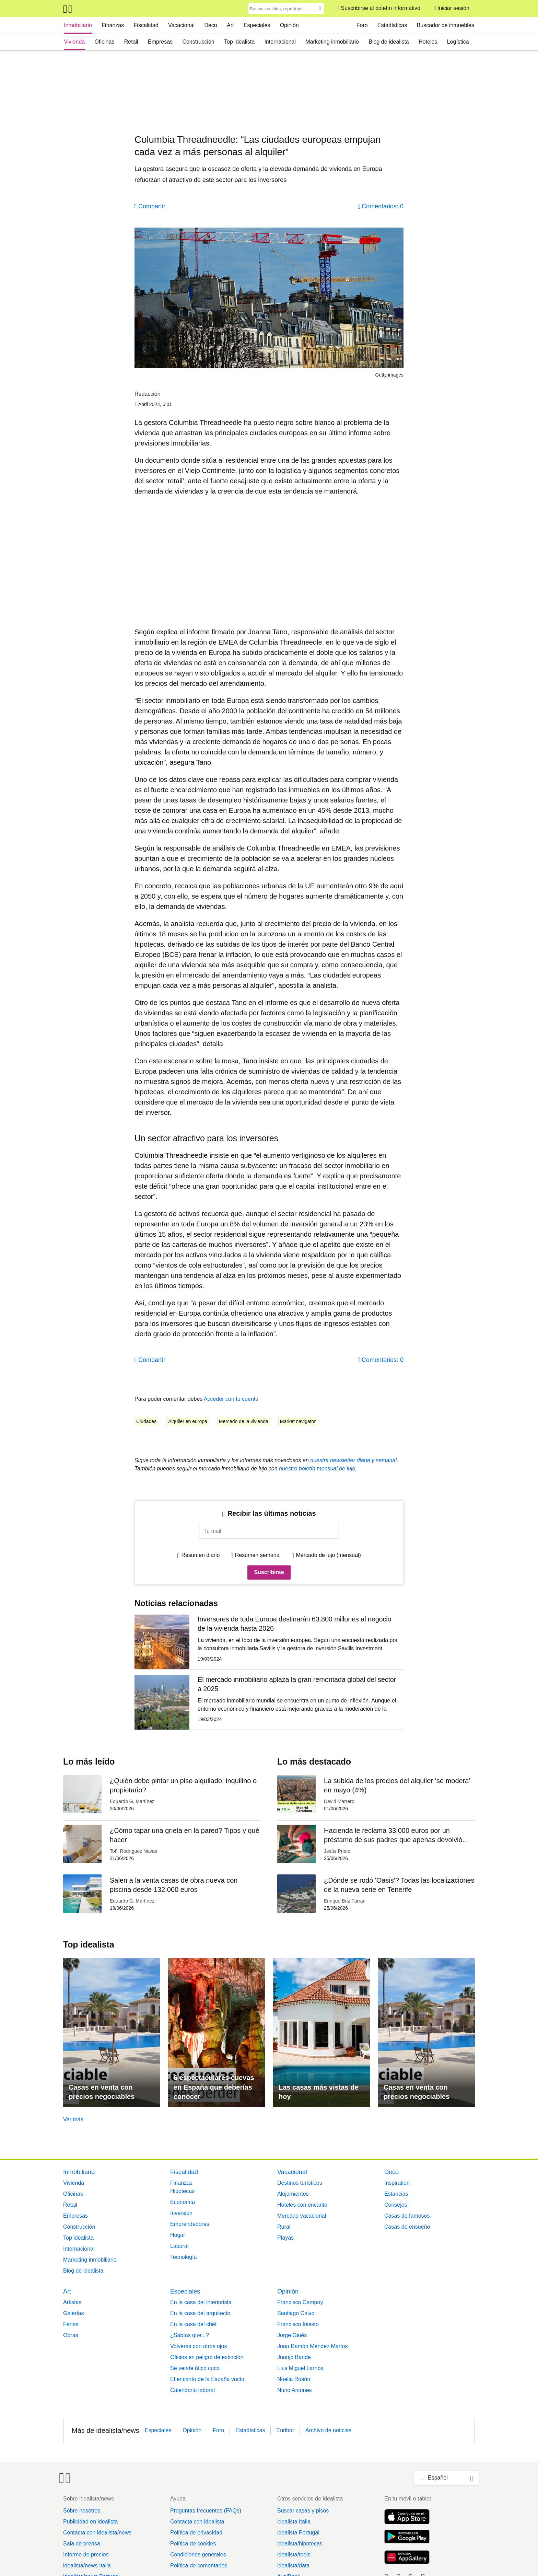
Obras (70, 2335)
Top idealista (239, 42)
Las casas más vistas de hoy (318, 2091)
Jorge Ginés (292, 2335)
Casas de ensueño (407, 2227)
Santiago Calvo (296, 2313)
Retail (131, 42)
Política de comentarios (198, 2565)
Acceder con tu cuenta (231, 1399)
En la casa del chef (193, 2324)
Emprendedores (189, 2224)
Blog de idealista (389, 42)
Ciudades (146, 1421)
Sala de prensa (81, 2543)
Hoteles (428, 42)
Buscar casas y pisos (303, 2511)
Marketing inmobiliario (332, 42)
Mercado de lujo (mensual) (328, 1555)
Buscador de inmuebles (445, 25)
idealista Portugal (298, 2532)
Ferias (70, 2324)
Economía (182, 2202)
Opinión (289, 25)
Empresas (160, 42)
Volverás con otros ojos (198, 2346)
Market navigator (298, 1421)
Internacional (280, 42)
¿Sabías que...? (189, 2335)
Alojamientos (293, 2194)
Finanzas (113, 25)
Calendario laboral (192, 2390)
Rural (283, 2227)
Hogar (177, 2235)
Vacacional (181, 25)
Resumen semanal (258, 1555)
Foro (362, 25)
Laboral (179, 2246)
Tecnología (183, 2257)
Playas (285, 2238)
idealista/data (293, 2565)
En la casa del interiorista (201, 2302)
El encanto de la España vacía (207, 2379)
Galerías (73, 2313)
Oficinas (105, 42)
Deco (210, 25)
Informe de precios (86, 2554)
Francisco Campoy (300, 2302)
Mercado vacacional (301, 2216)
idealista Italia (294, 2522)
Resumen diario (200, 1555)
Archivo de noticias (328, 2430)
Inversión (181, 2213)
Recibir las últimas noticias (271, 1513)
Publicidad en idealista (90, 2522)
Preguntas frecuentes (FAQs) (205, 2511)
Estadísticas (392, 25)
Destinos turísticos (299, 2183)
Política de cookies (193, 2543)
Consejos (395, 2205)
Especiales (257, 25)
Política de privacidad (196, 2532)
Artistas (72, 2302)
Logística (458, 42)
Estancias (396, 2194)
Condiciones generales (198, 2554)
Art (230, 25)
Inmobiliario (78, 25)
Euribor (285, 2430)
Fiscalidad (146, 25)
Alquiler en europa (187, 1421)
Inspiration (397, 2183)
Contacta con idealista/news (97, 2532)
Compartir (151, 206)
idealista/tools (294, 2554)
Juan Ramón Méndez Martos (312, 2346)
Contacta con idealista (197, 2522)
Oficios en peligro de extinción (206, 2357)
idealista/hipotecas (300, 2543)
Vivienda (74, 42)
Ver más (73, 2119)
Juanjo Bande (294, 2357)
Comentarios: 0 (383, 206)
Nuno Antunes (294, 2390)
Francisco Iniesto (298, 2324)
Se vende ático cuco (195, 2368)
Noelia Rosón (293, 2379)
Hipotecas (182, 2191)
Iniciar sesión (453, 8)
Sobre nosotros (82, 2511)
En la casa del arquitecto (200, 2313)
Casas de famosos (407, 2216)
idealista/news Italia (87, 2565)
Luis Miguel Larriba (300, 2368)
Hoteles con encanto (302, 2205)
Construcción (198, 42)
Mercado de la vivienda (243, 1421)
